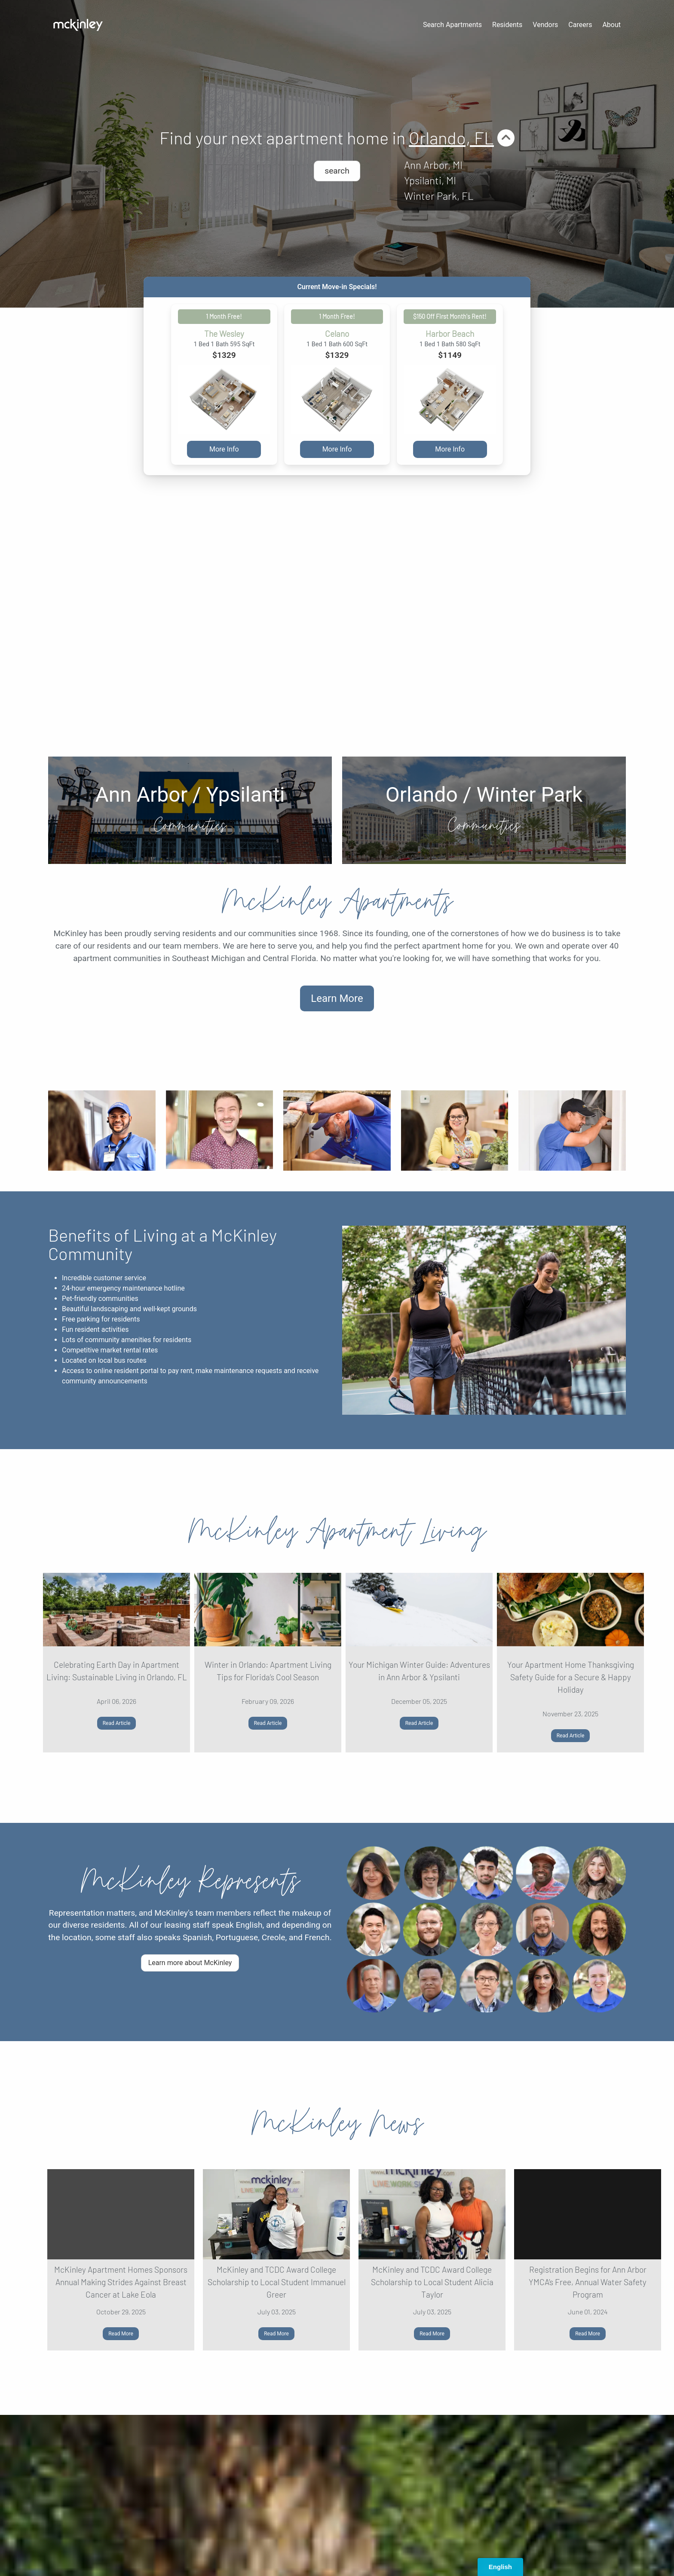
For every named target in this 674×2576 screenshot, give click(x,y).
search (337, 171)
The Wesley (224, 334)
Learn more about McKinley (190, 1963)
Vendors (545, 25)
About (611, 25)
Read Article (117, 1723)
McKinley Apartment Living (337, 1531)
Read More (120, 2334)
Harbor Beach (450, 334)
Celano (337, 334)
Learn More (337, 998)
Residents (507, 25)
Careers (580, 25)
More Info (224, 449)
